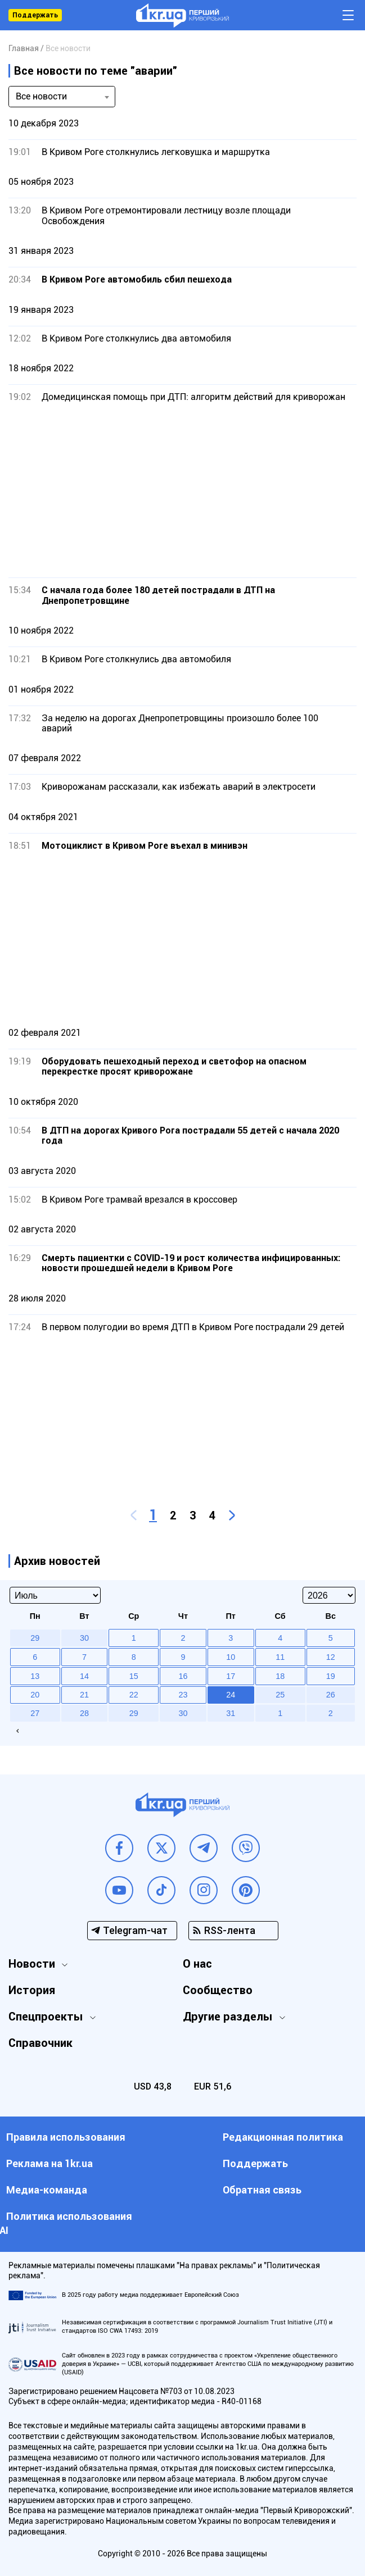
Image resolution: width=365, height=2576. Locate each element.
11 (280, 1657)
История (31, 1990)
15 (133, 1676)
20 (34, 1694)
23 (182, 1694)
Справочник (40, 2043)
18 (280, 1676)
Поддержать (35, 15)
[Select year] (329, 1595)
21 (84, 1694)
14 (84, 1676)
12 (330, 1657)
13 (34, 1676)
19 (330, 1676)
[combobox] (61, 96)
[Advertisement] (182, 489)
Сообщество (218, 1990)
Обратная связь (262, 2190)
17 (230, 1676)
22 (133, 1694)
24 (230, 1694)
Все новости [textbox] (41, 96)
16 (182, 1676)
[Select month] (55, 1595)
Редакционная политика (283, 2137)
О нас (197, 1963)
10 (230, 1657)
